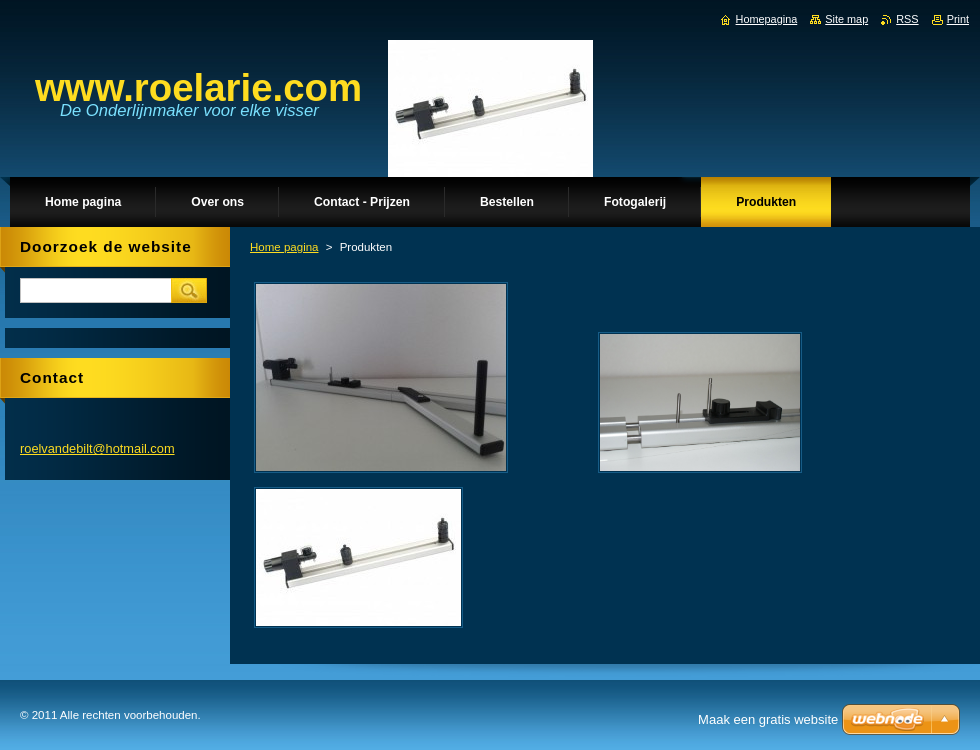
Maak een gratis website (768, 719)
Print (958, 19)
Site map (846, 19)
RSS (907, 19)
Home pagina (284, 247)
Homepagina (767, 19)
